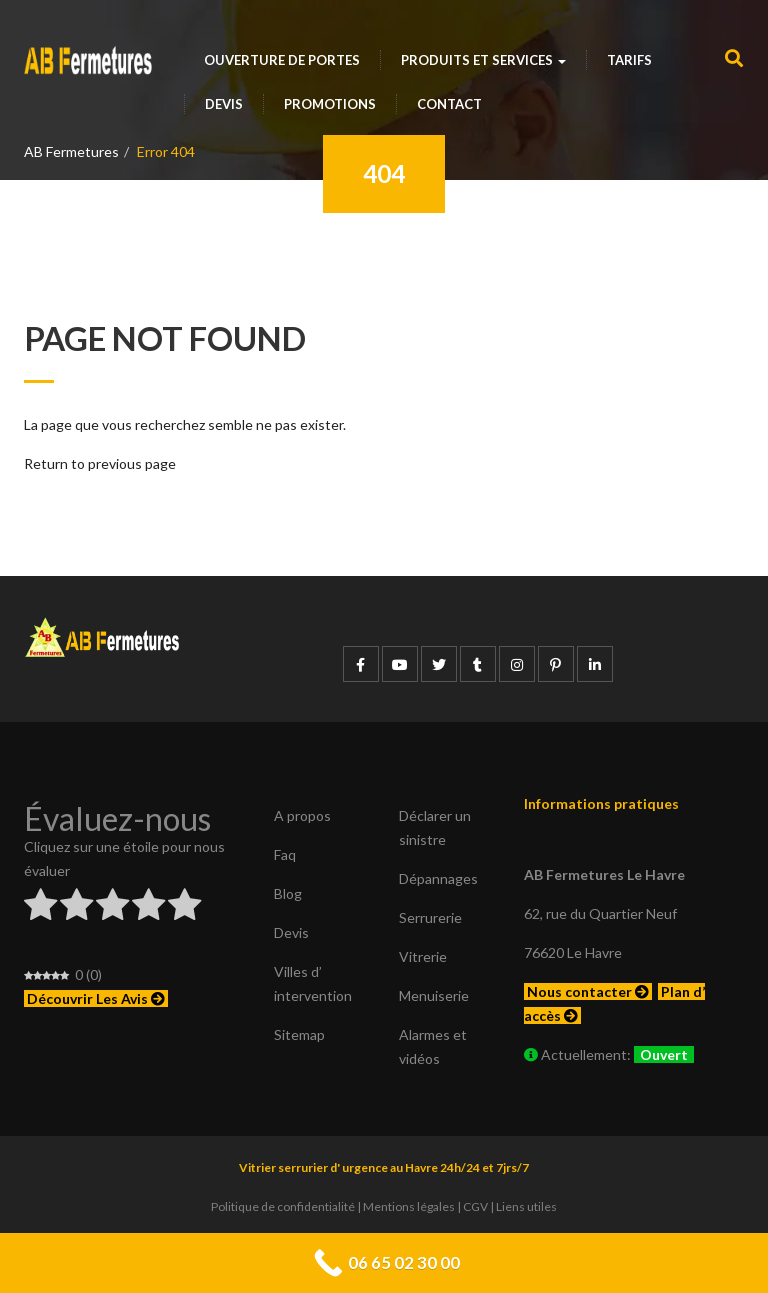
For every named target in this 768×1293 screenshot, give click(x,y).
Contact (449, 104)
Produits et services (483, 60)
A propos (302, 815)
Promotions (330, 104)
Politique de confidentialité (283, 1206)
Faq (285, 854)
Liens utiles (526, 1206)
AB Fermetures (71, 151)
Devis (224, 104)
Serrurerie (430, 917)
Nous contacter (588, 991)
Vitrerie (423, 956)
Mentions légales (409, 1206)
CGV (475, 1206)
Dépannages (438, 878)
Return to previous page (100, 463)
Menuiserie (434, 995)
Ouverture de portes (282, 60)
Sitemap (299, 1034)
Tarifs (629, 60)
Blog (288, 893)
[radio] (40, 907)
